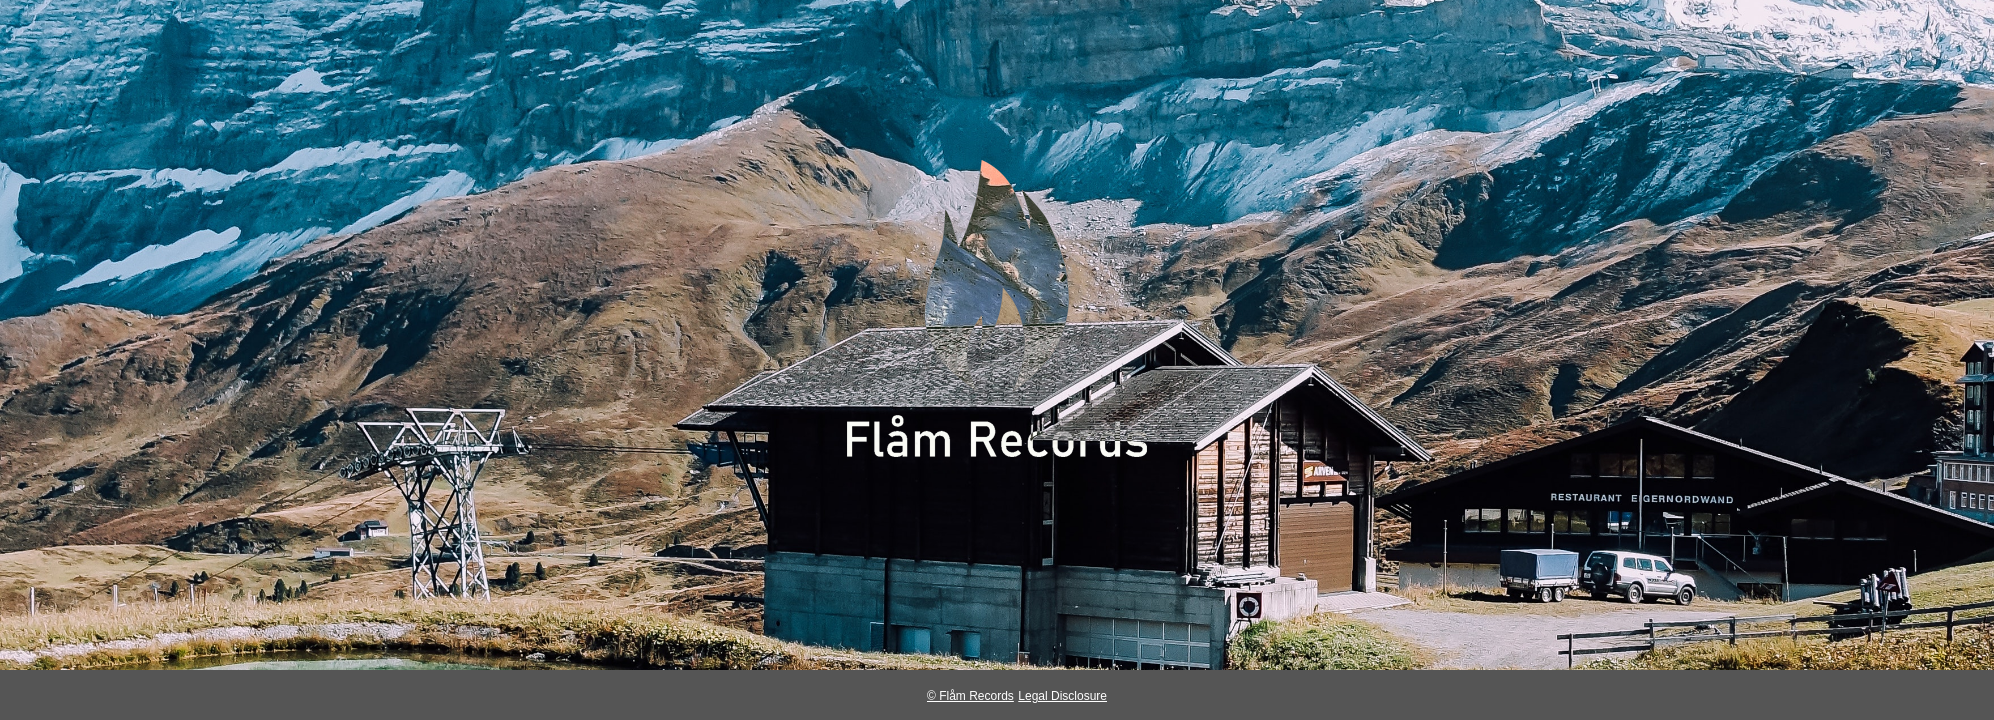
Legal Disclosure (1062, 696)
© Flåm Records (970, 696)
